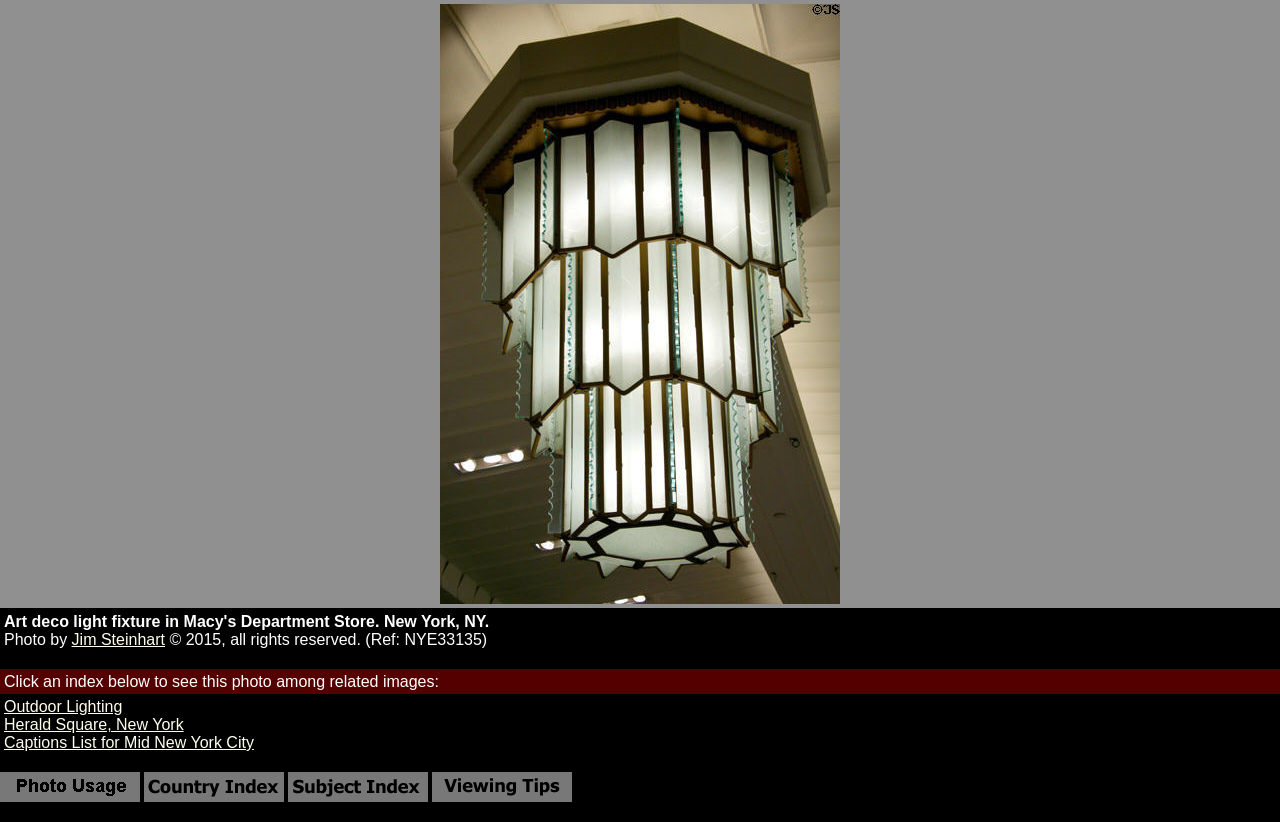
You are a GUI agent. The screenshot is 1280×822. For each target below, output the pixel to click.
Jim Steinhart (118, 639)
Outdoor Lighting (63, 706)
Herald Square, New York (94, 724)
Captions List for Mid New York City (129, 742)
